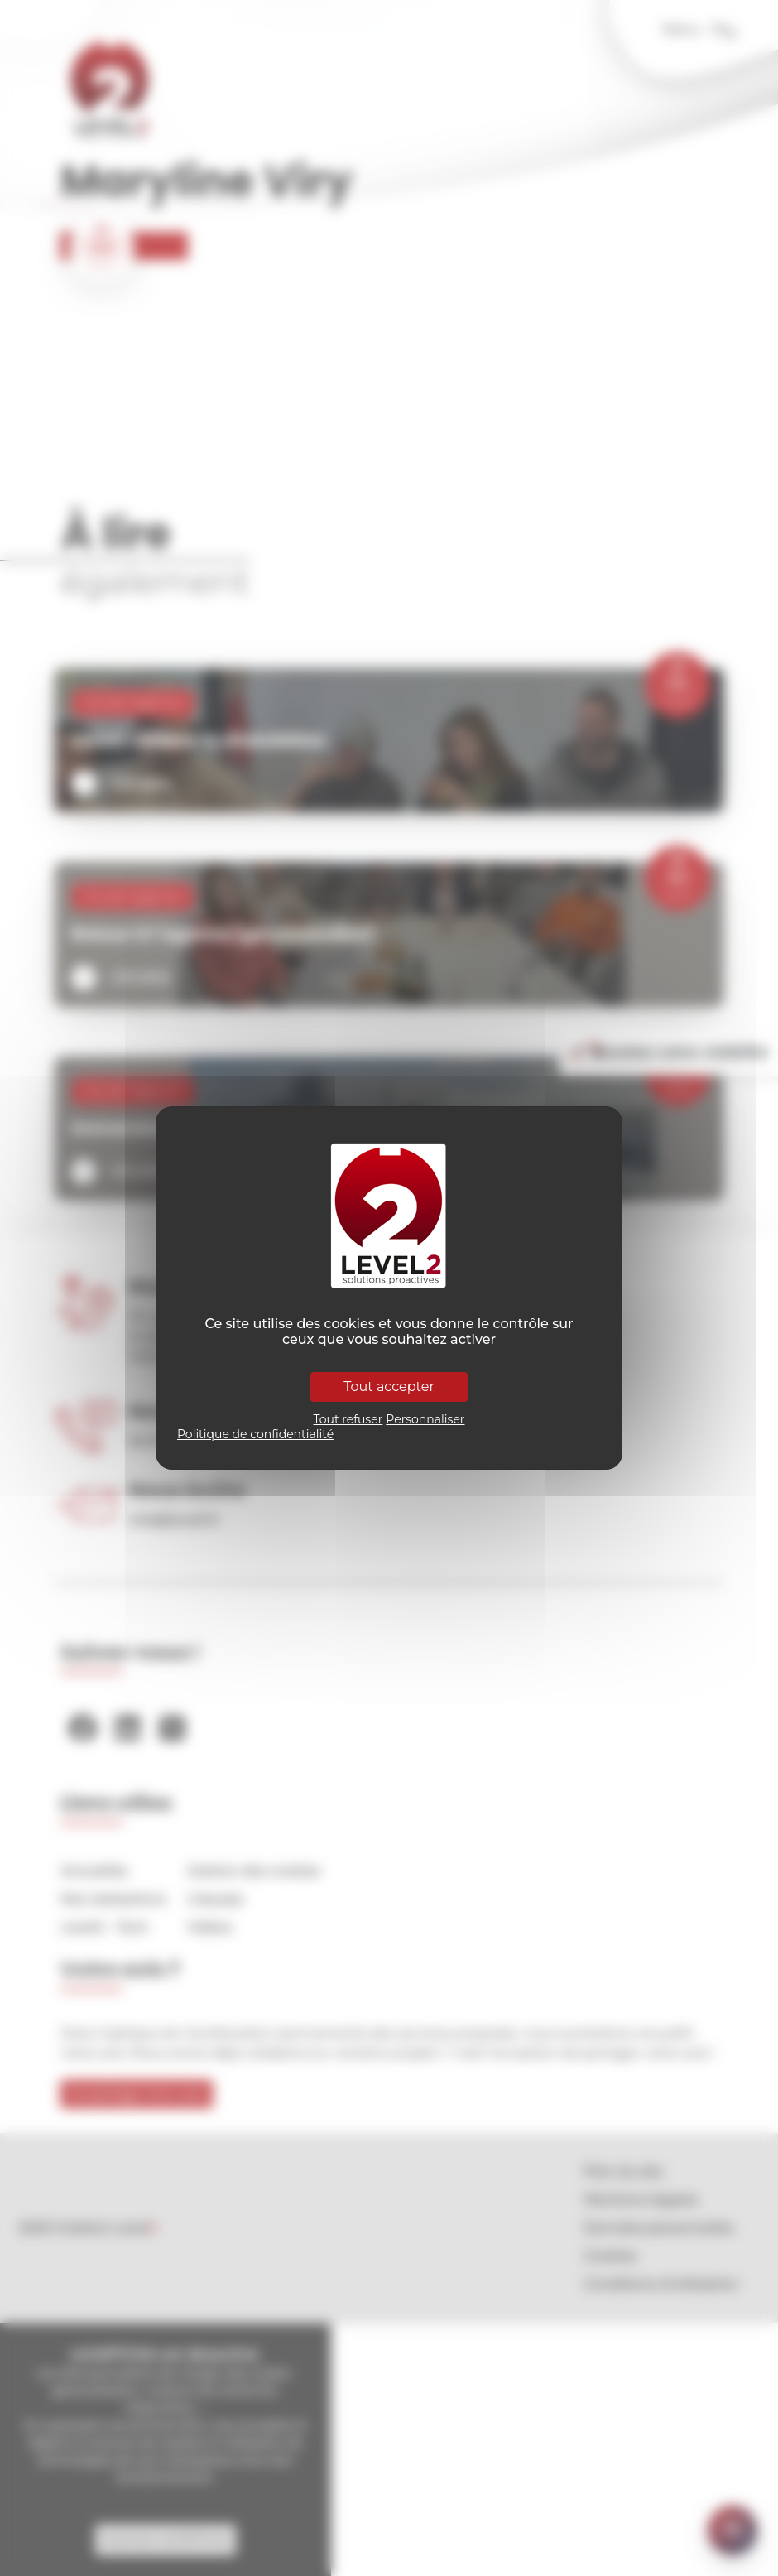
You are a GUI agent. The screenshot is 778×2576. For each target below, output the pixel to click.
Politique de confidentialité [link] (255, 1434)
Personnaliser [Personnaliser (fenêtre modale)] (425, 1419)
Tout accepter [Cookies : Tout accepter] (389, 1386)
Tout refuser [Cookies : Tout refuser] (348, 1419)
